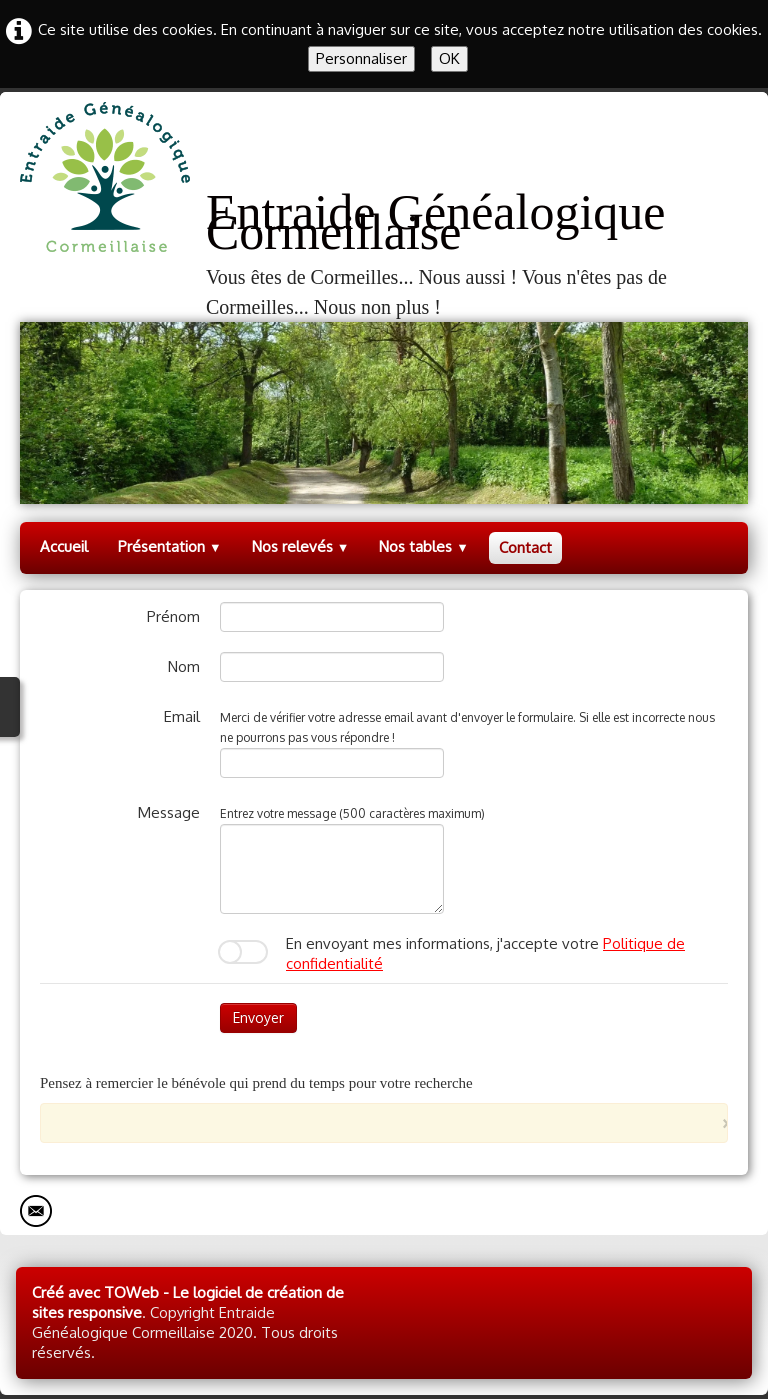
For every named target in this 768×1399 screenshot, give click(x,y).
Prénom (173, 616)
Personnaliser (361, 58)
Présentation (170, 546)
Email (182, 716)
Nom (184, 666)
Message (169, 812)
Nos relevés (301, 546)
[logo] (384, 212)
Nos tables (424, 546)
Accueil (64, 546)
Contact (525, 547)
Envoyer (258, 1017)
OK (449, 58)
